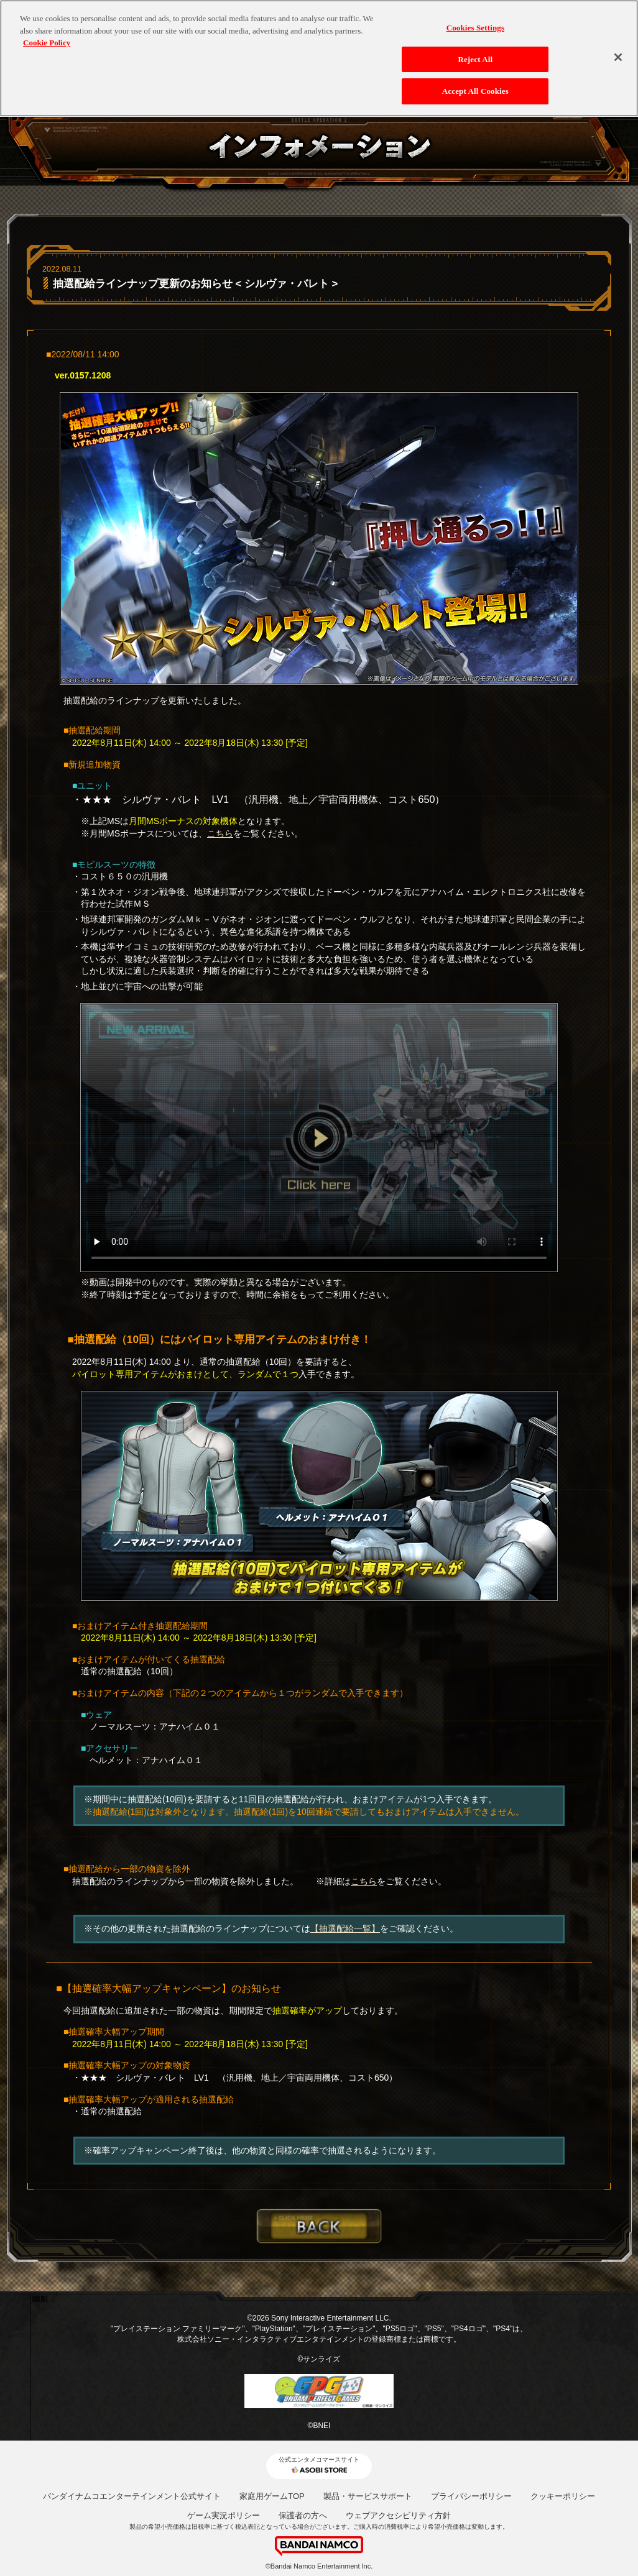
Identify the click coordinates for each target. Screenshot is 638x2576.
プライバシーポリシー (471, 2496)
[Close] (618, 54)
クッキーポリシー (562, 2496)
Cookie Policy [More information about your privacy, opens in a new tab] (46, 40)
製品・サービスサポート (367, 2496)
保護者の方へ (303, 2515)
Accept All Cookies (475, 89)
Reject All (475, 57)
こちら (220, 833)
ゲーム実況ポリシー (223, 2515)
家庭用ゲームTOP (272, 2496)
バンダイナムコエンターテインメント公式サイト (132, 2496)
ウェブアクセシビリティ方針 (398, 2515)
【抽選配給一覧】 (345, 1928)
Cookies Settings (475, 25)
